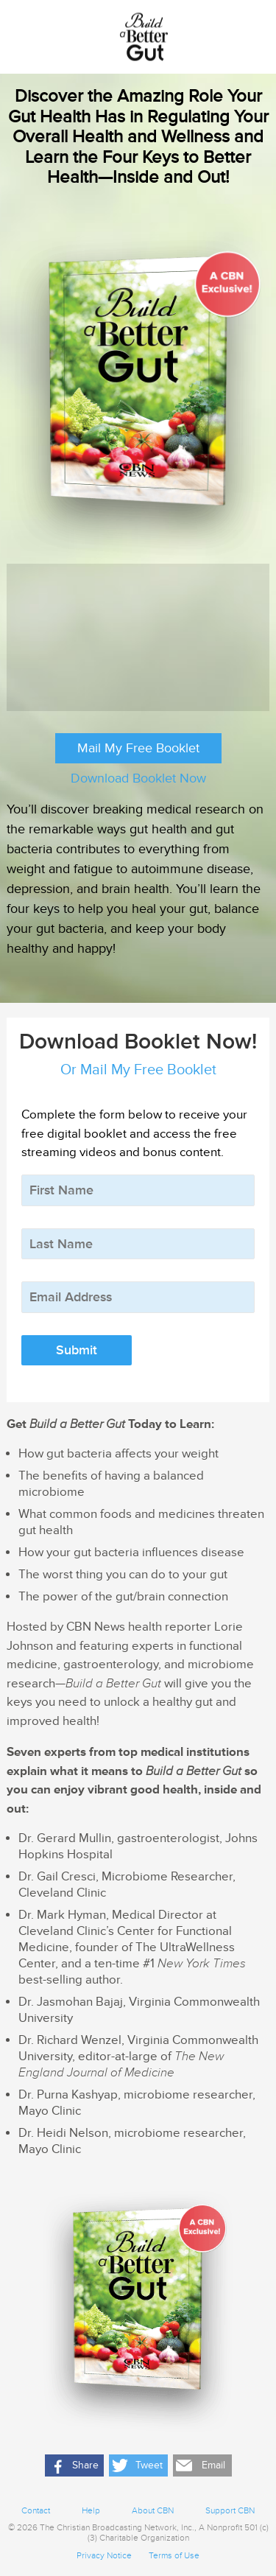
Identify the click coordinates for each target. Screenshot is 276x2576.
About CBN (153, 2511)
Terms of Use (174, 2556)
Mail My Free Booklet (138, 748)
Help (91, 2511)
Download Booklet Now (138, 778)
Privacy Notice (104, 2556)
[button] (74, 2465)
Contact (35, 2511)
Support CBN (230, 2511)
